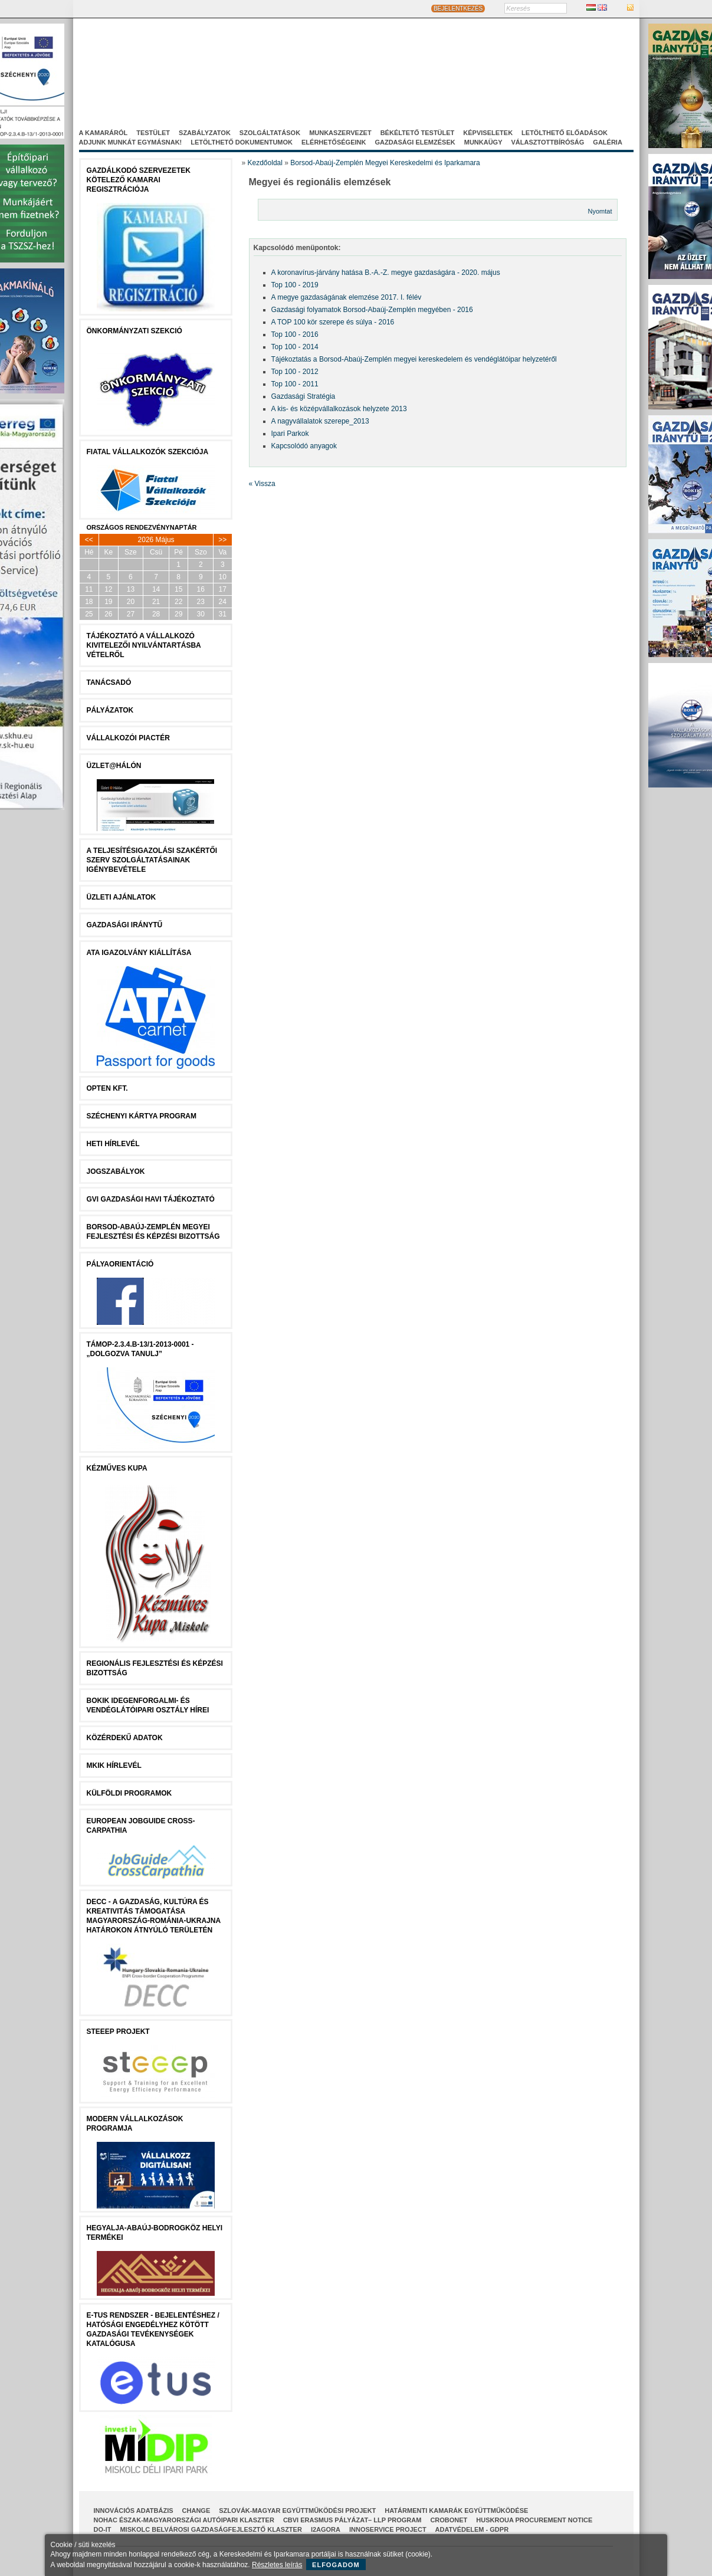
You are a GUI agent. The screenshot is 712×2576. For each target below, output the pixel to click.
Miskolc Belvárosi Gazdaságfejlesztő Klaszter (210, 2529)
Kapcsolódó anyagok (304, 446)
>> (222, 540)
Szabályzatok (205, 132)
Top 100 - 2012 (295, 371)
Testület (153, 132)
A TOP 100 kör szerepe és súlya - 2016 (333, 322)
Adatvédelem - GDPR (471, 2529)
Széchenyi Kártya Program (141, 1116)
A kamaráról (103, 132)
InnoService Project (387, 2529)
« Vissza (262, 484)
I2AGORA (325, 2529)
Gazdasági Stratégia (303, 396)
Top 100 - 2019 (295, 285)
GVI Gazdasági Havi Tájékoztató (151, 1199)
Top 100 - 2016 (295, 334)
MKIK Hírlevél (114, 1765)
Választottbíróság (548, 142)
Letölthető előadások (564, 132)
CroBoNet (448, 2520)
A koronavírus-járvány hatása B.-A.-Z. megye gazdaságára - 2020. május (385, 272)
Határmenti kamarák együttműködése (456, 2510)
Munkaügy (483, 142)
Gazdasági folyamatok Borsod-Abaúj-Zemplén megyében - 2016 (372, 310)
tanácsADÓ (109, 682)
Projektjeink (488, 75)
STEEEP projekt (118, 2031)
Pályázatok (110, 710)
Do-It (102, 2529)
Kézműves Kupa (117, 1468)
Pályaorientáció (120, 1264)
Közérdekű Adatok (125, 1738)
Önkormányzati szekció (134, 331)
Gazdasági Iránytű (125, 925)
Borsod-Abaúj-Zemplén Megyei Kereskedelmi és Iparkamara (385, 163)
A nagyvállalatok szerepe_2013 (320, 421)
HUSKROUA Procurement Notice (534, 2520)
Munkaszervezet (340, 132)
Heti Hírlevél (113, 1144)
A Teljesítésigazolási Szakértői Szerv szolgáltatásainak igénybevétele (152, 860)
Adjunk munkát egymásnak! (130, 142)
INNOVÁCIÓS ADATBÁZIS (133, 2510)
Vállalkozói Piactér (128, 738)
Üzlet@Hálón (114, 766)
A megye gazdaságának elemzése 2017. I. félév (346, 297)
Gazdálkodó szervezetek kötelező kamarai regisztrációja (139, 179)
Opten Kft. (107, 1088)
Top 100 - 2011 (295, 384)
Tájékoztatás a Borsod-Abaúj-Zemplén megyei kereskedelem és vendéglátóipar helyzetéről (414, 359)
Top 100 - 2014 (295, 347)
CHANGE (196, 2510)
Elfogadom (336, 2564)
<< (89, 540)
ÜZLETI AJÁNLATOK (121, 897)
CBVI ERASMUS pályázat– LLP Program (352, 2520)
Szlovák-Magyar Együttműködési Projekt (297, 2510)
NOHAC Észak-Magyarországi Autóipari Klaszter (184, 2520)
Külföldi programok (129, 1793)
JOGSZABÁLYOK (116, 1171)
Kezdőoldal (265, 163)
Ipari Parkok (290, 433)
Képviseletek (488, 132)
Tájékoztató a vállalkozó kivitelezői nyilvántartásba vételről (144, 645)
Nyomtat (600, 211)
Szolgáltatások (269, 132)
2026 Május (156, 540)
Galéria (607, 142)
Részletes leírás (277, 2565)
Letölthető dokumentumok (242, 142)
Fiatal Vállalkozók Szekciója (148, 452)
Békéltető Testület (417, 132)
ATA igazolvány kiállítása (139, 953)
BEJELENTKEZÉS (458, 8)
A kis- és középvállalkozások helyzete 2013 (339, 409)
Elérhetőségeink (333, 142)
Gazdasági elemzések (415, 142)
